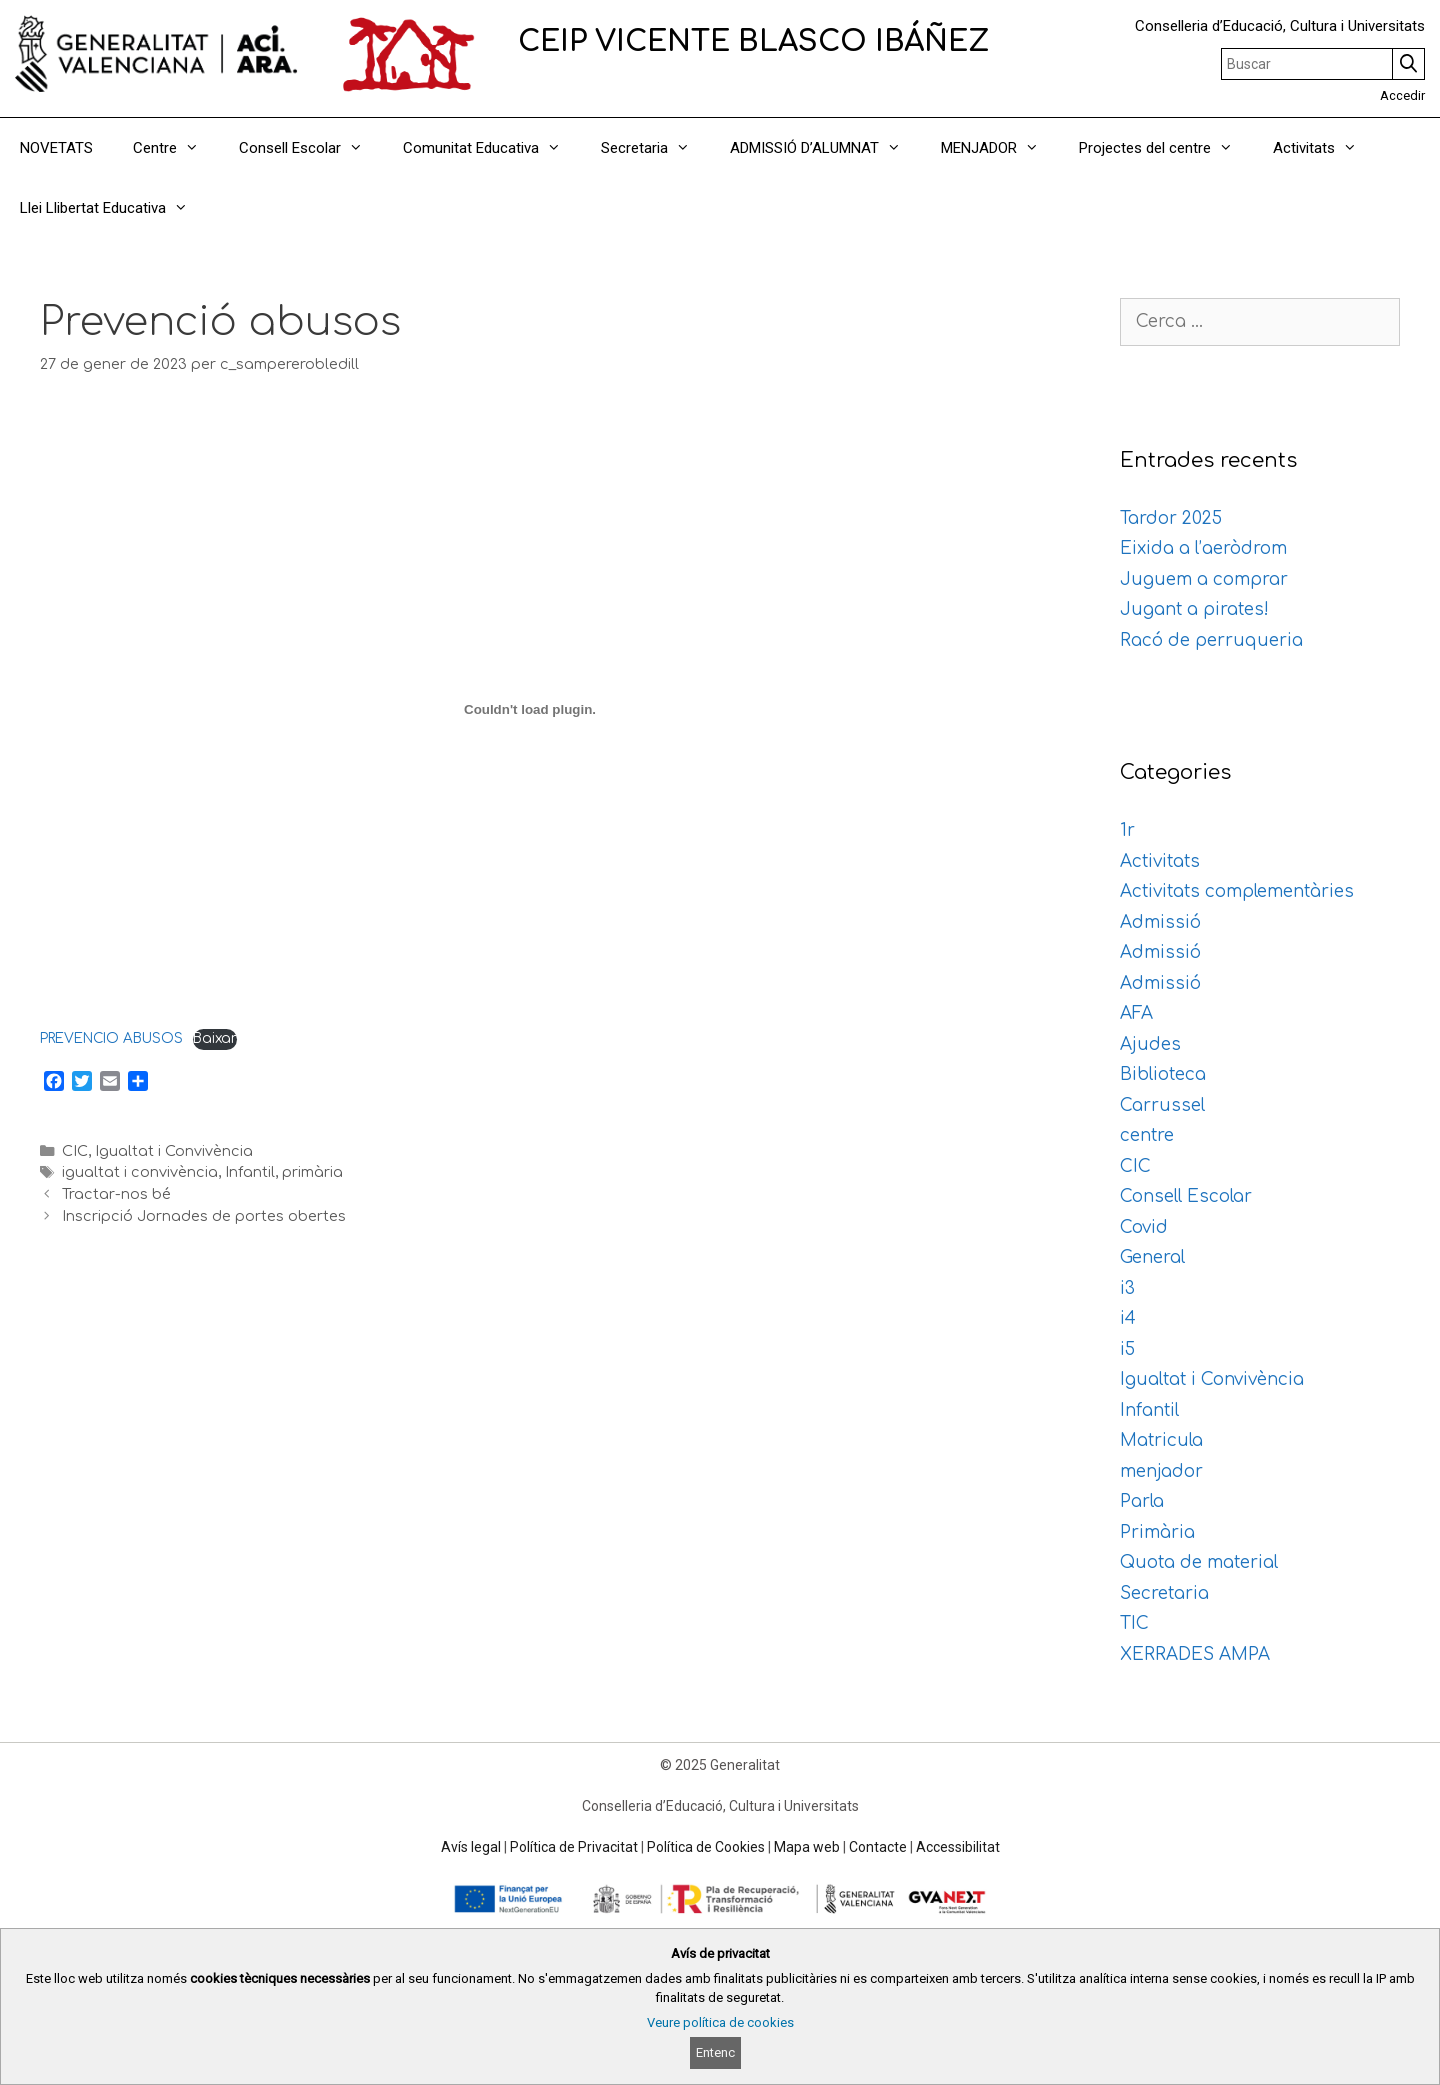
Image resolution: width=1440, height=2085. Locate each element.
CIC (75, 1151)
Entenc (715, 2052)
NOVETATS (56, 148)
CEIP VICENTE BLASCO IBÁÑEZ (754, 42)
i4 (1128, 1318)
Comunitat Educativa (492, 148)
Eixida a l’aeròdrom (1203, 548)
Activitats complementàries (1237, 891)
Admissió (1160, 922)
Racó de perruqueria (1211, 640)
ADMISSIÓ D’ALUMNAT (825, 148)
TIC (1134, 1623)
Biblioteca (1163, 1074)
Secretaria (655, 148)
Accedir (1402, 95)
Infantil (250, 1172)
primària (312, 1172)
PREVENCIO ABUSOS (111, 1038)
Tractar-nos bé (116, 1194)
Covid (1144, 1227)
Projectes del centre (1166, 148)
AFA (1136, 1013)
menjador (1161, 1471)
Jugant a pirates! (1194, 609)
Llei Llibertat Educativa (114, 208)
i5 (1127, 1349)
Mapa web (807, 1847)
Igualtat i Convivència (174, 1151)
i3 (1127, 1288)
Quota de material (1199, 1562)
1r (1127, 830)
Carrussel (1162, 1105)
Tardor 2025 (1171, 518)
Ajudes (1150, 1044)
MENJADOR (1000, 148)
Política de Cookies (706, 1847)
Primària (1157, 1532)
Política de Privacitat (574, 1847)
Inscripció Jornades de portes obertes (204, 1216)
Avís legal (471, 1847)
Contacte (878, 1847)
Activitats (1325, 148)
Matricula (1161, 1440)
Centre (176, 148)
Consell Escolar (311, 148)
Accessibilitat (958, 1847)
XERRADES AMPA (1195, 1654)
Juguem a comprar (1204, 579)
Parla (1142, 1501)
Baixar (215, 1038)
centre (1147, 1135)
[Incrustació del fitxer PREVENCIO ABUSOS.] (530, 709)
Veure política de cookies (720, 2022)
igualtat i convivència (140, 1172)
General (1152, 1257)
